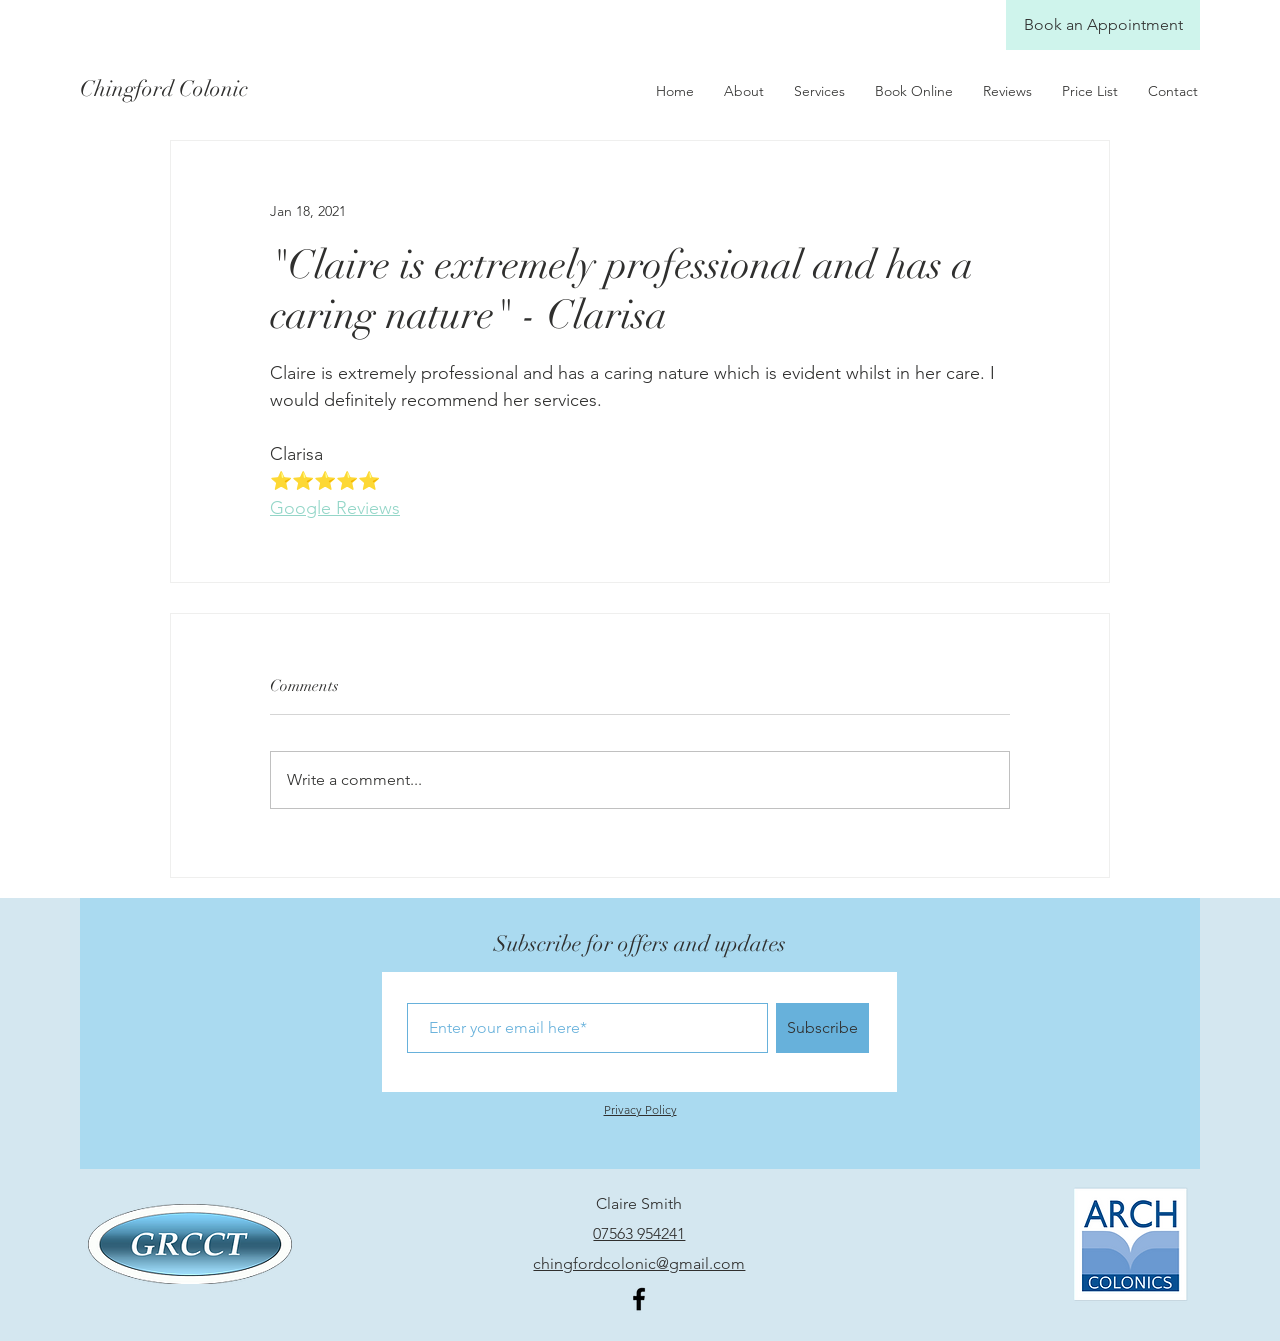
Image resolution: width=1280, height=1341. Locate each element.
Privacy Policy (640, 1109)
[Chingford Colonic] (178, 89)
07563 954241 (639, 1233)
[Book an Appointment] (1103, 25)
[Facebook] (639, 1299)
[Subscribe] (822, 1028)
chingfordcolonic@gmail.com (639, 1263)
